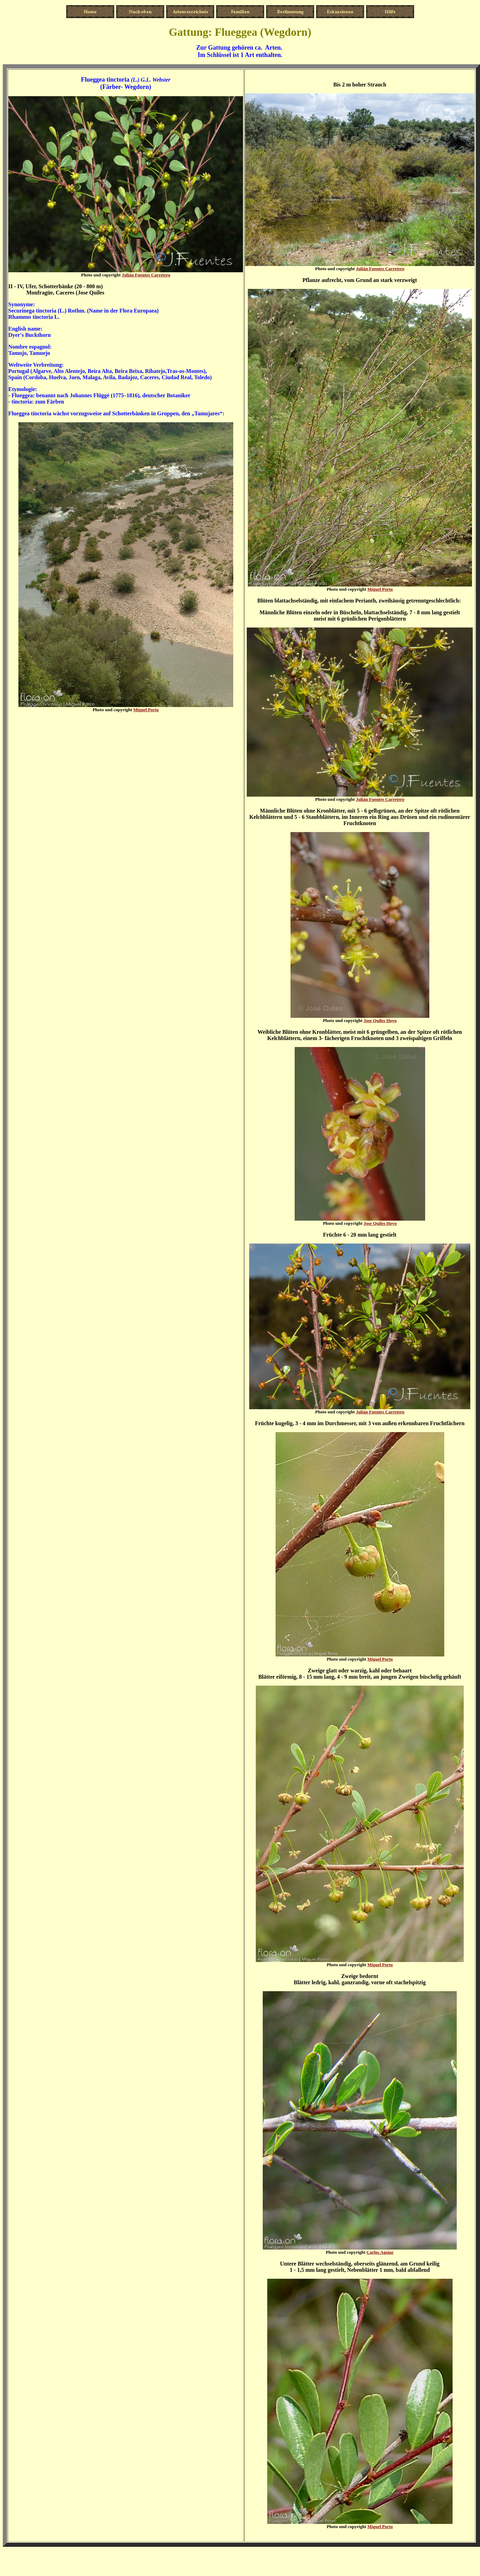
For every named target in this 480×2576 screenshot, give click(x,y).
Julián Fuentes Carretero (146, 274)
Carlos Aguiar (380, 2252)
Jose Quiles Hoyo (380, 1020)
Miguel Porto (146, 709)
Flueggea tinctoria (105, 79)
